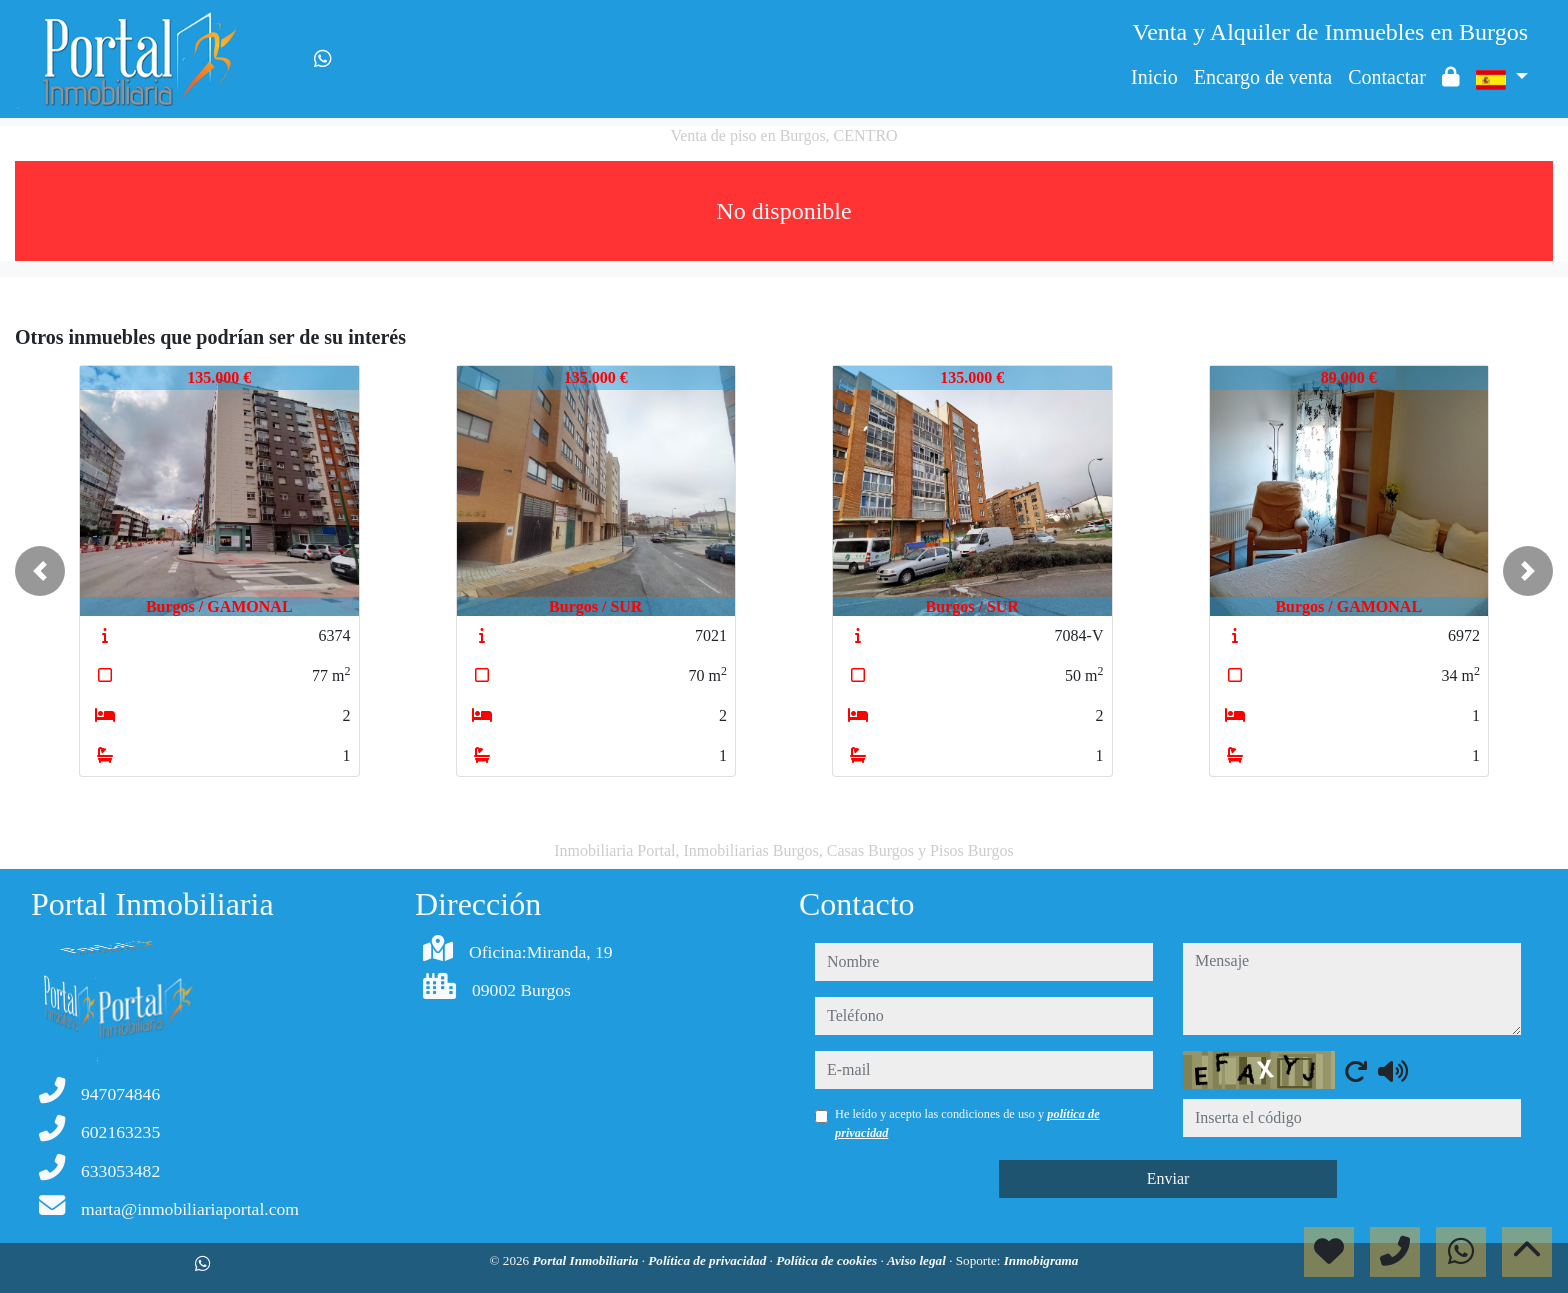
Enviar (1168, 1178)
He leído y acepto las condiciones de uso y (967, 1123)
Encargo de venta (1263, 77)
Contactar (1387, 77)
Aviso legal (918, 1260)
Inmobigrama (1041, 1260)
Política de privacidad (708, 1260)
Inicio (1154, 77)
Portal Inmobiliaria (587, 1260)
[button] (40, 571)
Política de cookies (828, 1260)
